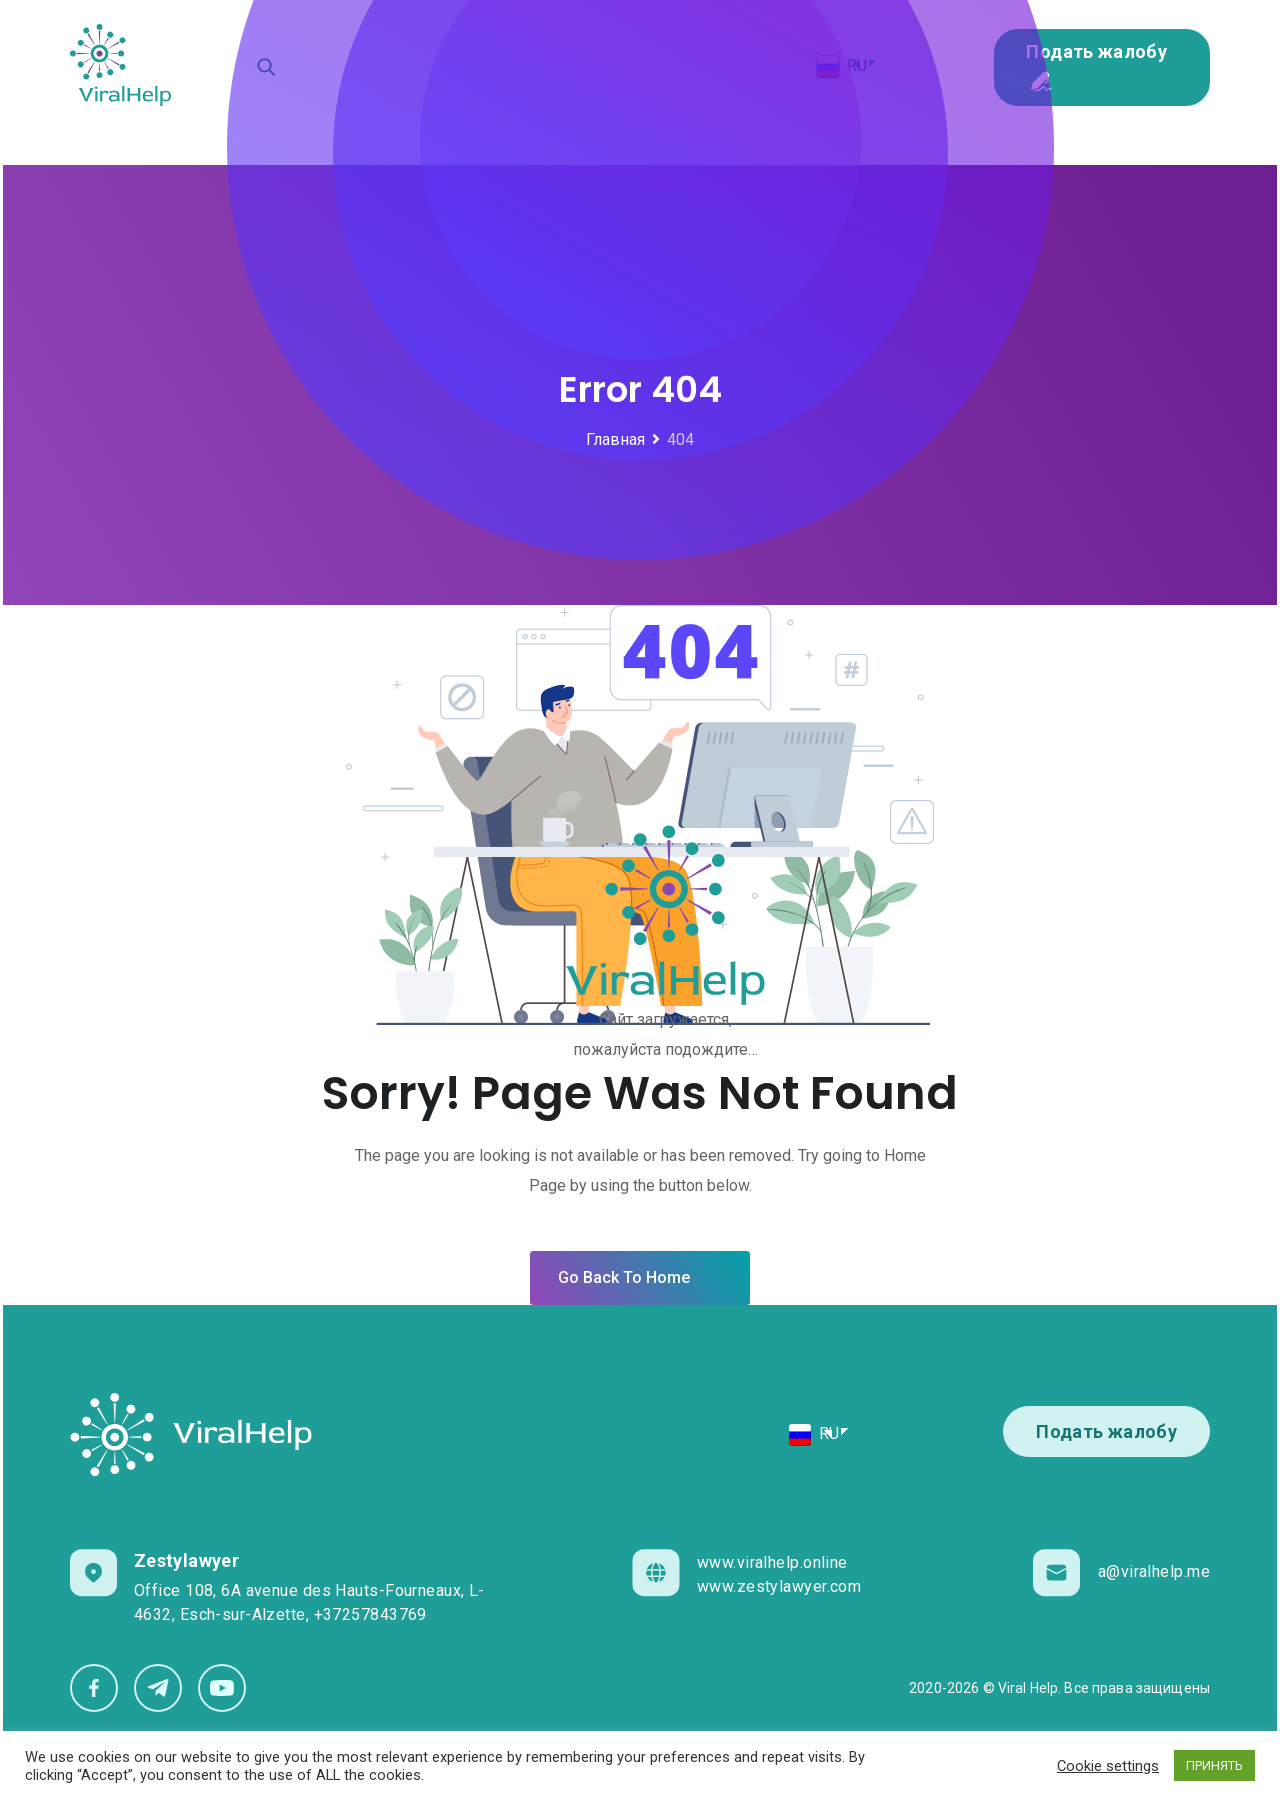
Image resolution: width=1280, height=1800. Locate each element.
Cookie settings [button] (1108, 1766)
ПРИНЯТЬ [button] (1214, 1765)
